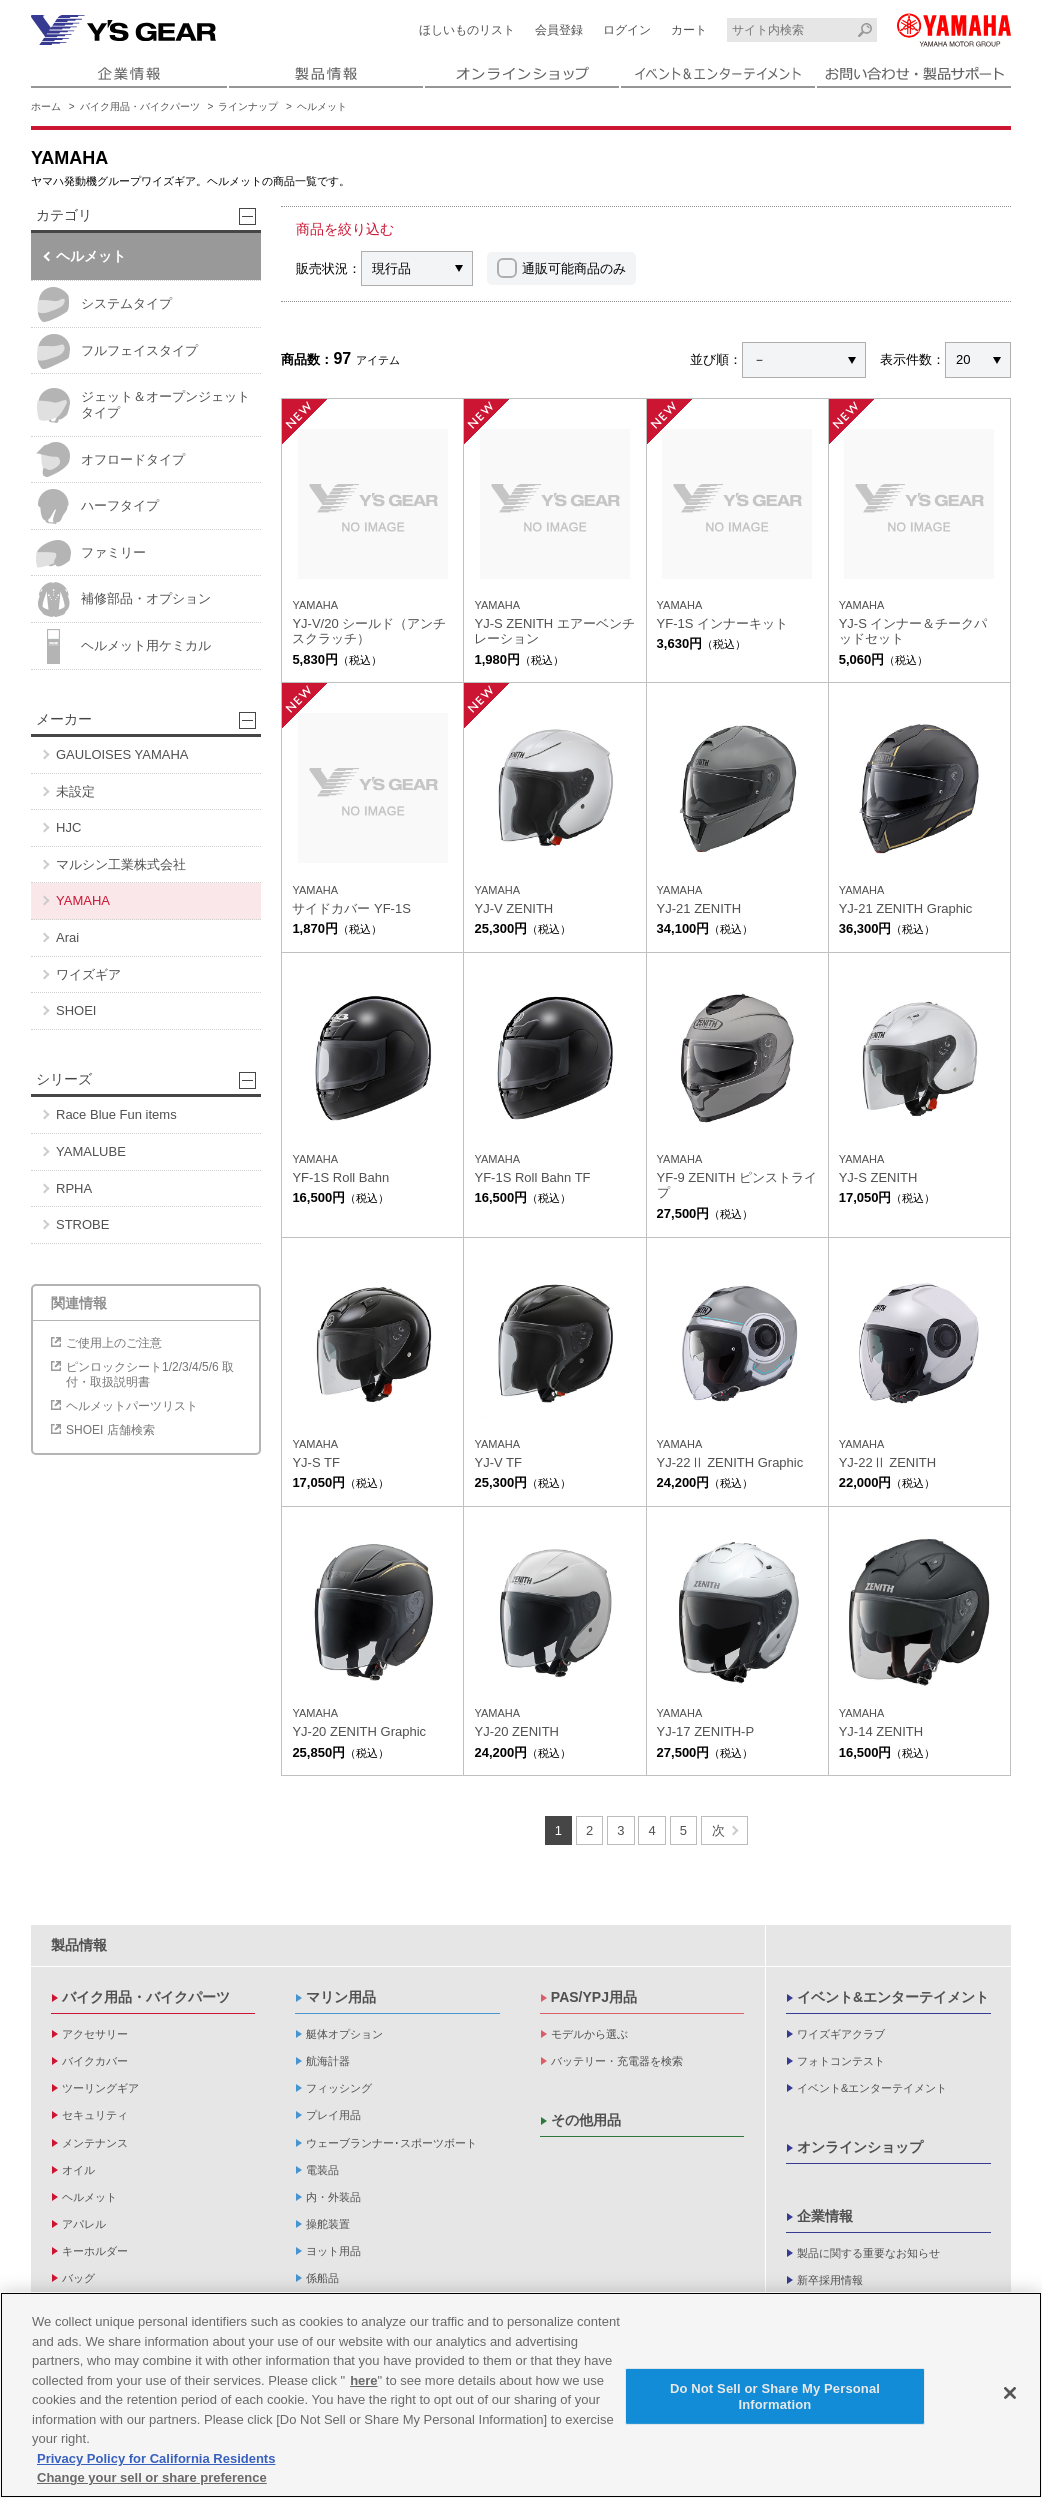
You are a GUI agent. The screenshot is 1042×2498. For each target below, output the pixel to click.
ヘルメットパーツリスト (132, 1406)
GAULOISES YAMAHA (122, 754)
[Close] (1010, 2405)
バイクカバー (95, 2061)
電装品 (322, 2170)
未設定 (75, 791)
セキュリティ (95, 2115)
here (363, 2392)
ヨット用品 (333, 2251)
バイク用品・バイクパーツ (140, 106)
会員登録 (559, 30)
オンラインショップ (860, 2147)
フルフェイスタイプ (117, 351)
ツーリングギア (100, 2088)
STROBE (82, 1224)
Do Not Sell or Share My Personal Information (775, 2408)
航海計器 (328, 2061)
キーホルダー (95, 2251)
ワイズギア (88, 974)
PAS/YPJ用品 (594, 1997)
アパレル (84, 2224)
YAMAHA (83, 900)
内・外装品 (333, 2197)
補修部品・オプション (123, 599)
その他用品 (586, 2120)
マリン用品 (341, 1997)
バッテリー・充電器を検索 (617, 2061)
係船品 (322, 2278)
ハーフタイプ (97, 506)
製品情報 (79, 1945)
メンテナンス (95, 2143)
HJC (68, 827)
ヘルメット (322, 106)
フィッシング (339, 2088)
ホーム (46, 106)
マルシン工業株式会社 (121, 864)
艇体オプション (344, 2034)
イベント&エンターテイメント (893, 1997)
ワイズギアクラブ (841, 2034)
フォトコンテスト (841, 2061)
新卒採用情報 (830, 2280)
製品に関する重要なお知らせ (868, 2253)
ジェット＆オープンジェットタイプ (143, 405)
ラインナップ (248, 106)
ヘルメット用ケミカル (123, 646)
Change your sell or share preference (152, 2489)
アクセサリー (95, 2034)
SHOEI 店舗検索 (110, 1430)
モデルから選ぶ (589, 2034)
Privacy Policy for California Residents (156, 2470)
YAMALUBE (91, 1151)
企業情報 (825, 2216)
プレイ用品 (333, 2115)
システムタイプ (104, 304)
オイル (78, 2170)
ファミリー (91, 553)
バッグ (78, 2278)
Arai (67, 937)
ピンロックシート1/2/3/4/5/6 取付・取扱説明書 (150, 1374)
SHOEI (76, 1010)
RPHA (74, 1188)
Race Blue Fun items (116, 1114)
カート (689, 30)
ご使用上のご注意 (114, 1343)
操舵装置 (328, 2224)
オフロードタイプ (110, 459)
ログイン (627, 30)
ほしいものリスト (467, 30)
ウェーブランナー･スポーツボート (391, 2143)
